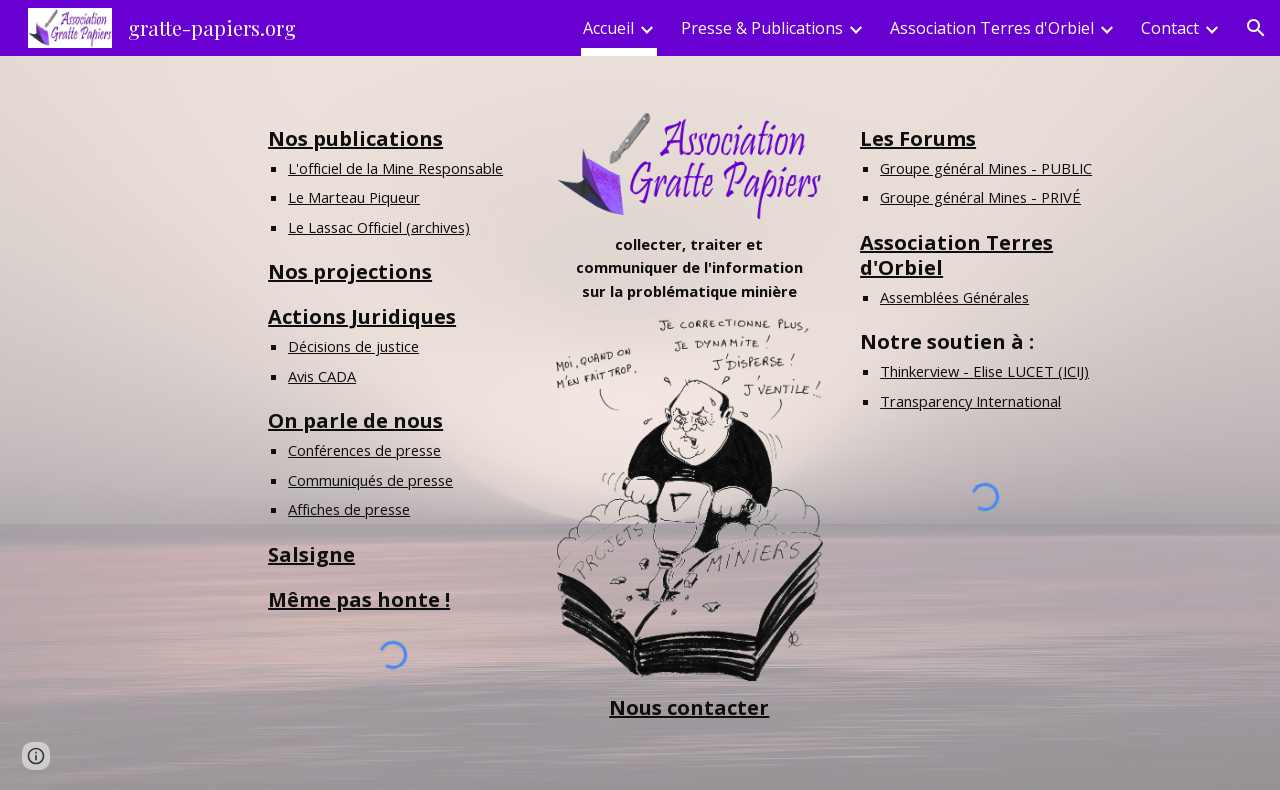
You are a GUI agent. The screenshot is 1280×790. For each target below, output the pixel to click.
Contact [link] (1170, 28)
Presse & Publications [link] (762, 28)
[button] (1256, 28)
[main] (393, 369)
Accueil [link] (608, 28)
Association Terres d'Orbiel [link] (992, 28)
